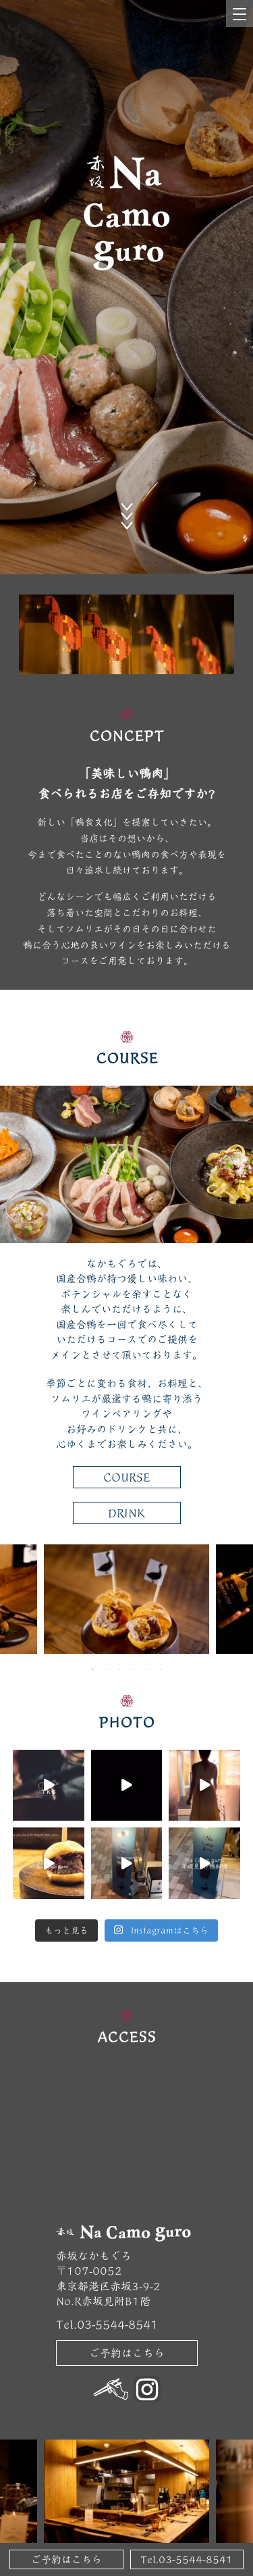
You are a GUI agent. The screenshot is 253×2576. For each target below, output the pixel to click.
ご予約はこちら (127, 2353)
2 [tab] (106, 1669)
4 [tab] (133, 1669)
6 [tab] (160, 1669)
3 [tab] (120, 1669)
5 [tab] (147, 1669)
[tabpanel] (126, 1599)
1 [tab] (93, 1669)
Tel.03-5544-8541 (186, 2559)
